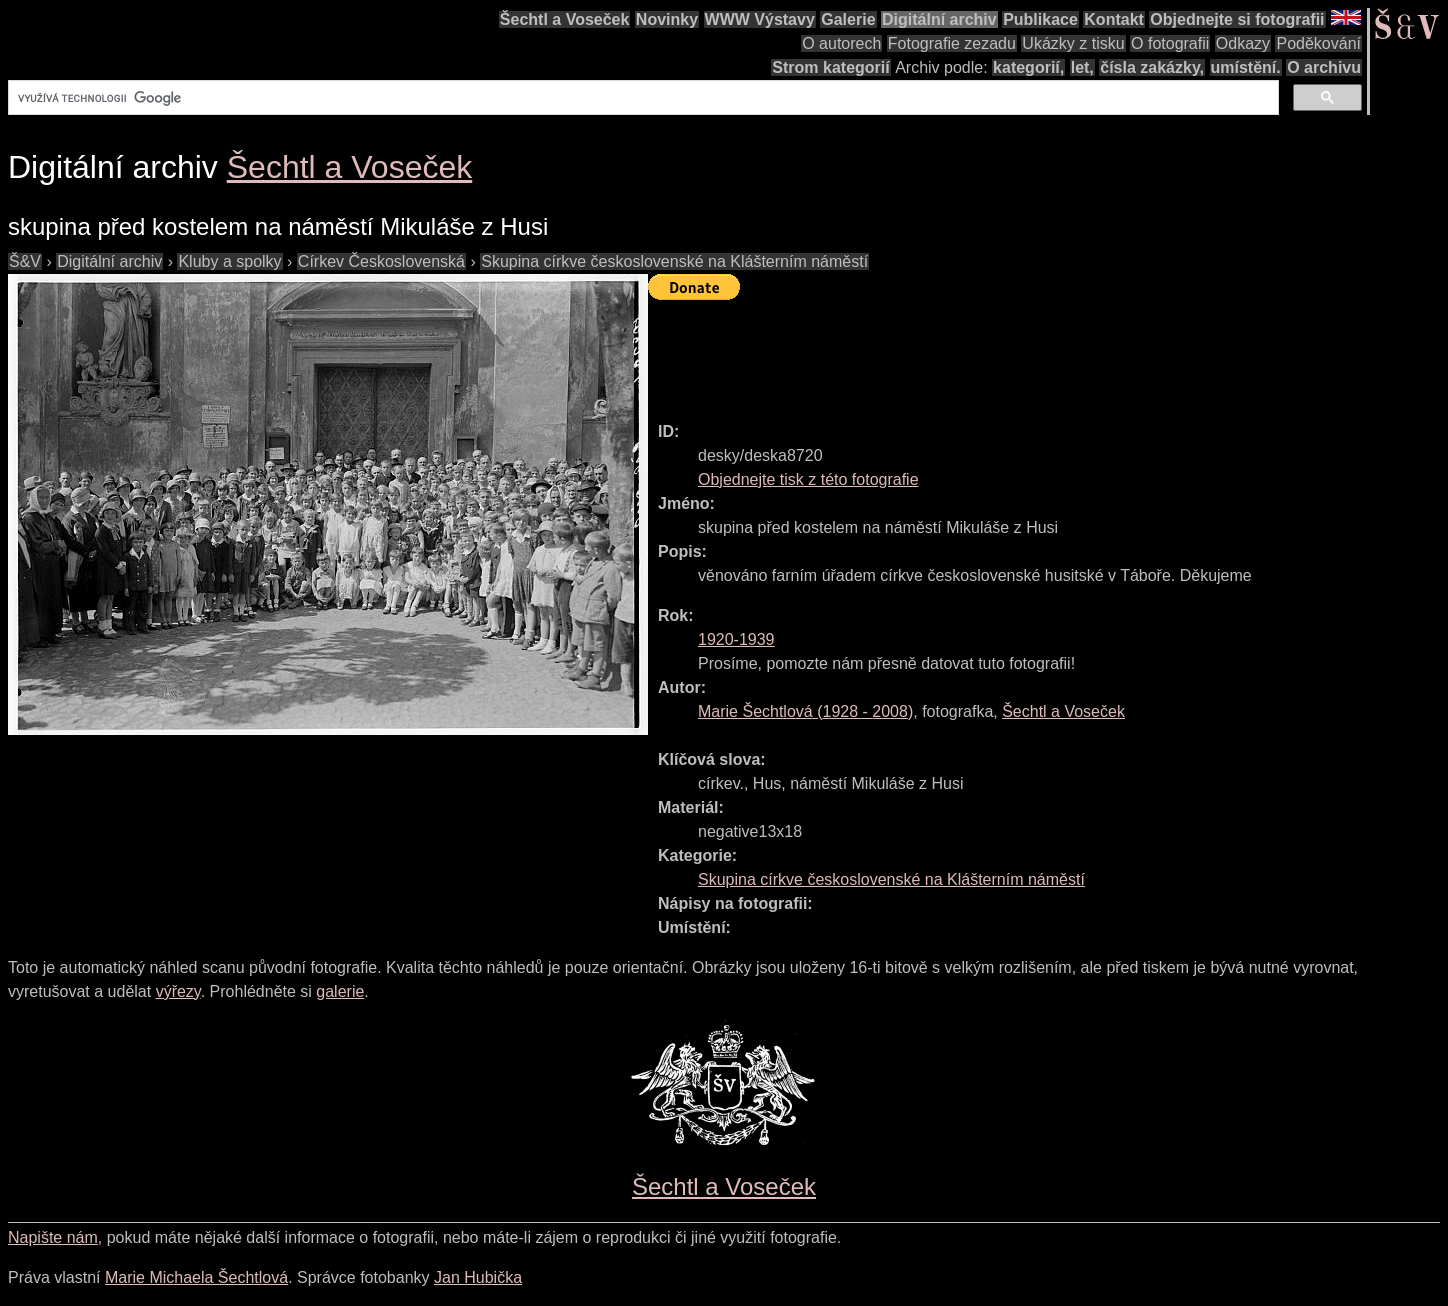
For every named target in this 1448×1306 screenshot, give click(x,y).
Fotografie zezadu (952, 43)
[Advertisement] (1012, 352)
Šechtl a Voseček (565, 19)
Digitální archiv (939, 19)
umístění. (1246, 67)
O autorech (841, 43)
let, (1082, 67)
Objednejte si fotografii (1237, 19)
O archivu (1324, 67)
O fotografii (1170, 43)
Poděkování (1318, 43)
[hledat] (641, 98)
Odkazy (1243, 43)
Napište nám (53, 1237)
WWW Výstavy (760, 19)
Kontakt (1114, 19)
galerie (340, 991)
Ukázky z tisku (1073, 43)
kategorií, (1028, 67)
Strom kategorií (830, 67)
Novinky (667, 19)
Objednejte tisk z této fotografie (808, 479)
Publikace (1040, 19)
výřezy (178, 991)
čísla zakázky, (1152, 67)
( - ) (805, 711)
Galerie (848, 19)
